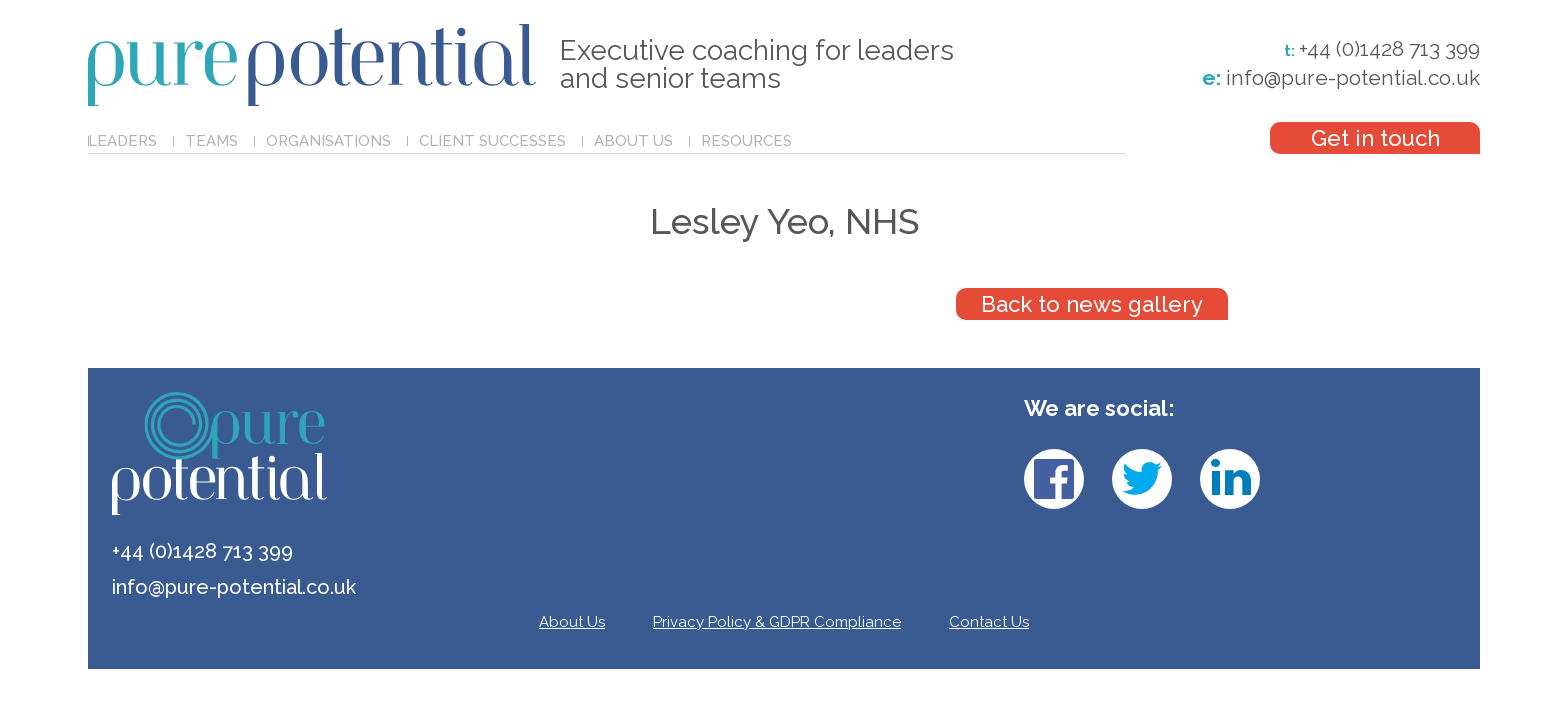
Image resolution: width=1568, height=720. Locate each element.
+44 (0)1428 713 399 (1389, 49)
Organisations (328, 141)
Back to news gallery (1092, 304)
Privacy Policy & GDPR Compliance (777, 622)
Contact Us (989, 622)
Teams (211, 141)
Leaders (122, 141)
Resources (746, 141)
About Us (633, 141)
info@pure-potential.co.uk (1341, 77)
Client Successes (492, 141)
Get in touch (1375, 138)
